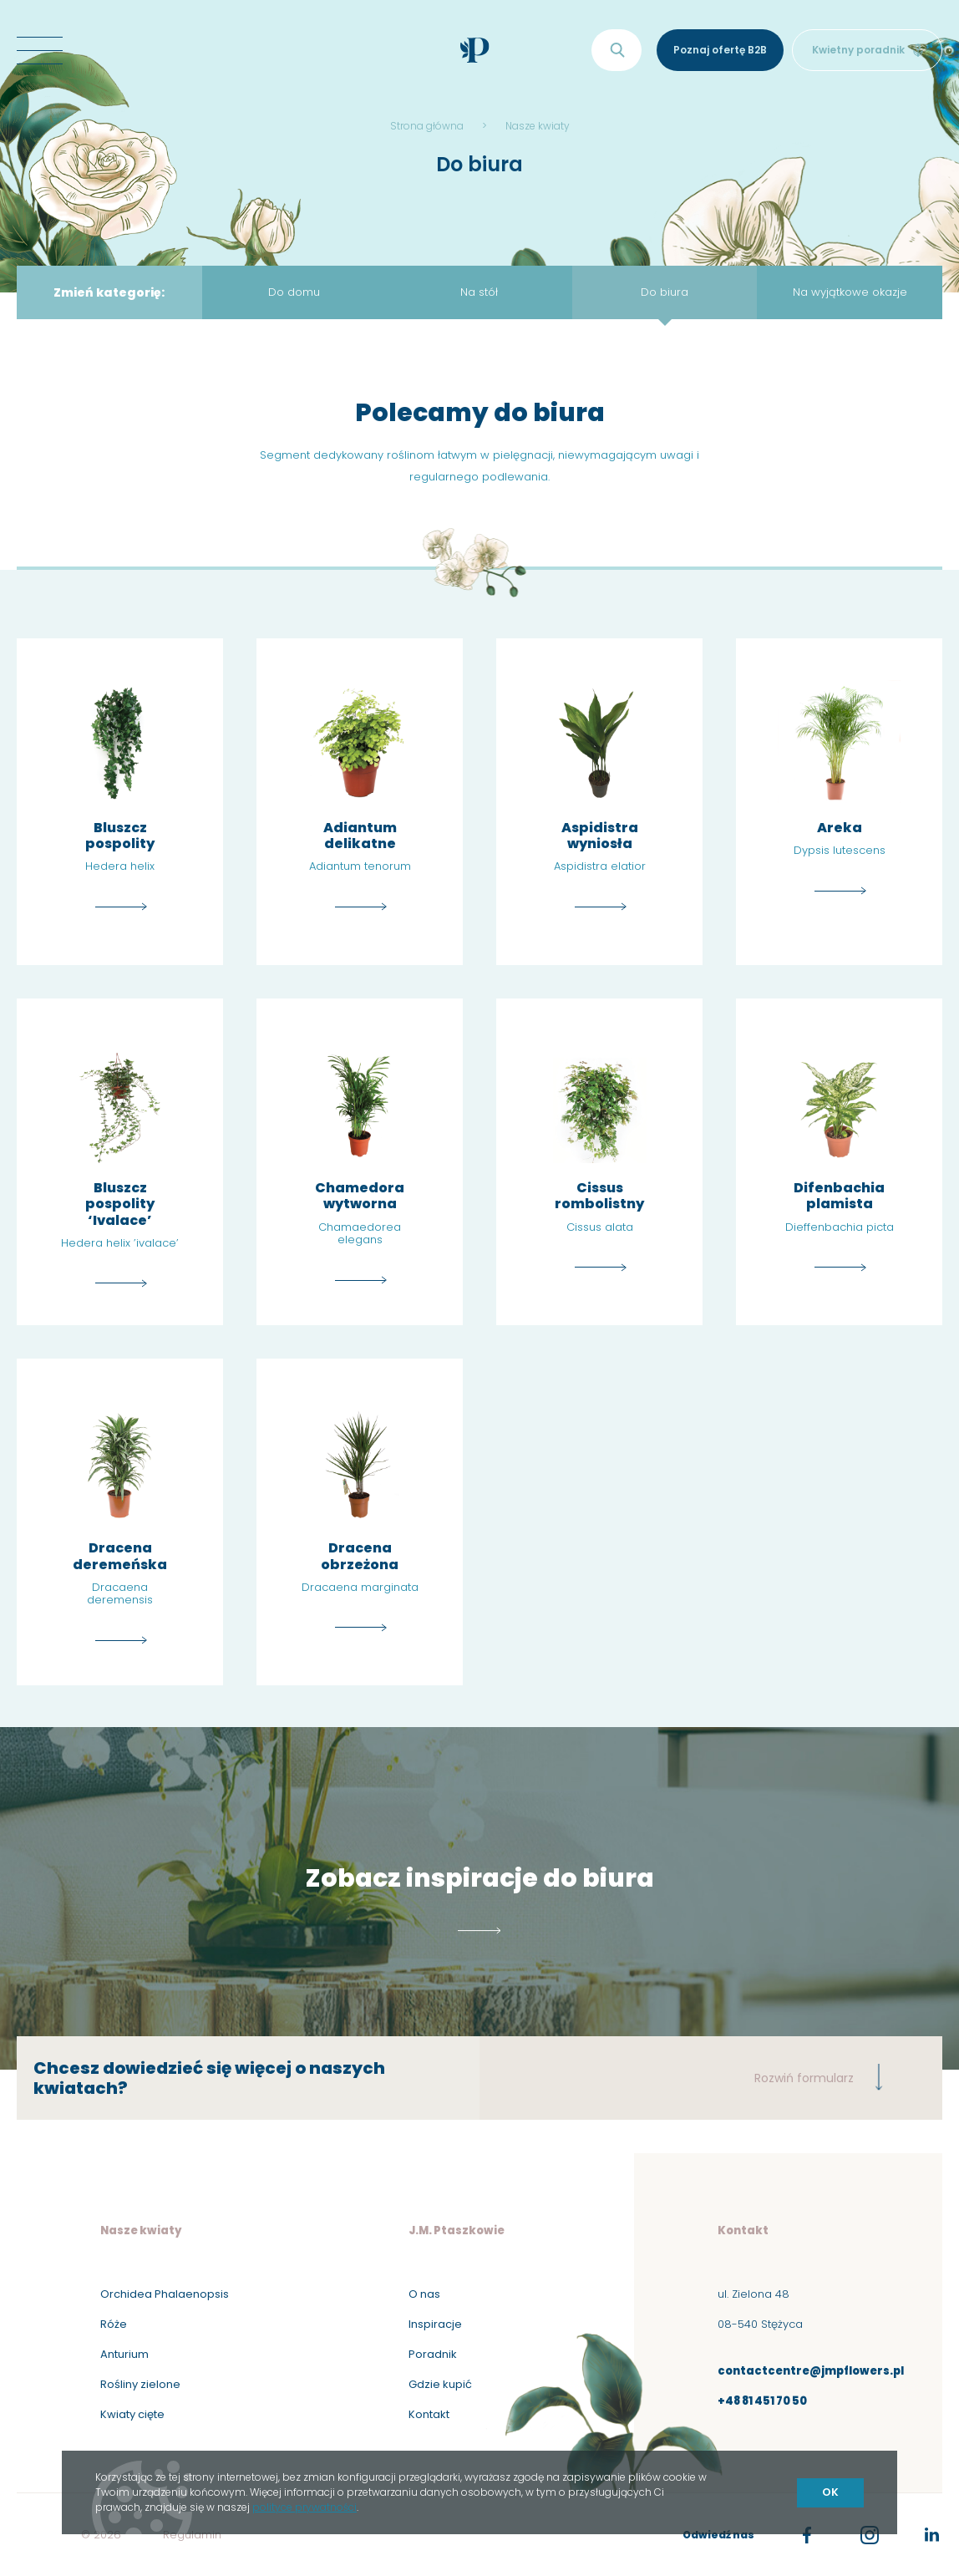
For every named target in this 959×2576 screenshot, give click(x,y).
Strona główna (427, 126)
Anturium (124, 2354)
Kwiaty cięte (132, 2414)
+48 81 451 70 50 (762, 2401)
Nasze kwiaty (537, 126)
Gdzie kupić (440, 2384)
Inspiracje (435, 2324)
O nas (424, 2294)
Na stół (479, 292)
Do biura (664, 292)
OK (830, 2492)
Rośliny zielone (140, 2384)
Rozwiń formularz (818, 2077)
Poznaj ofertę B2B (720, 50)
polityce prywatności (304, 2507)
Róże (113, 2324)
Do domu (294, 292)
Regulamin (192, 2535)
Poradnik (432, 2354)
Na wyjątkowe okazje (850, 292)
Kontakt (428, 2414)
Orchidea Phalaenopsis (164, 2294)
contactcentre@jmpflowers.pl (811, 2371)
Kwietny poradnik (867, 50)
